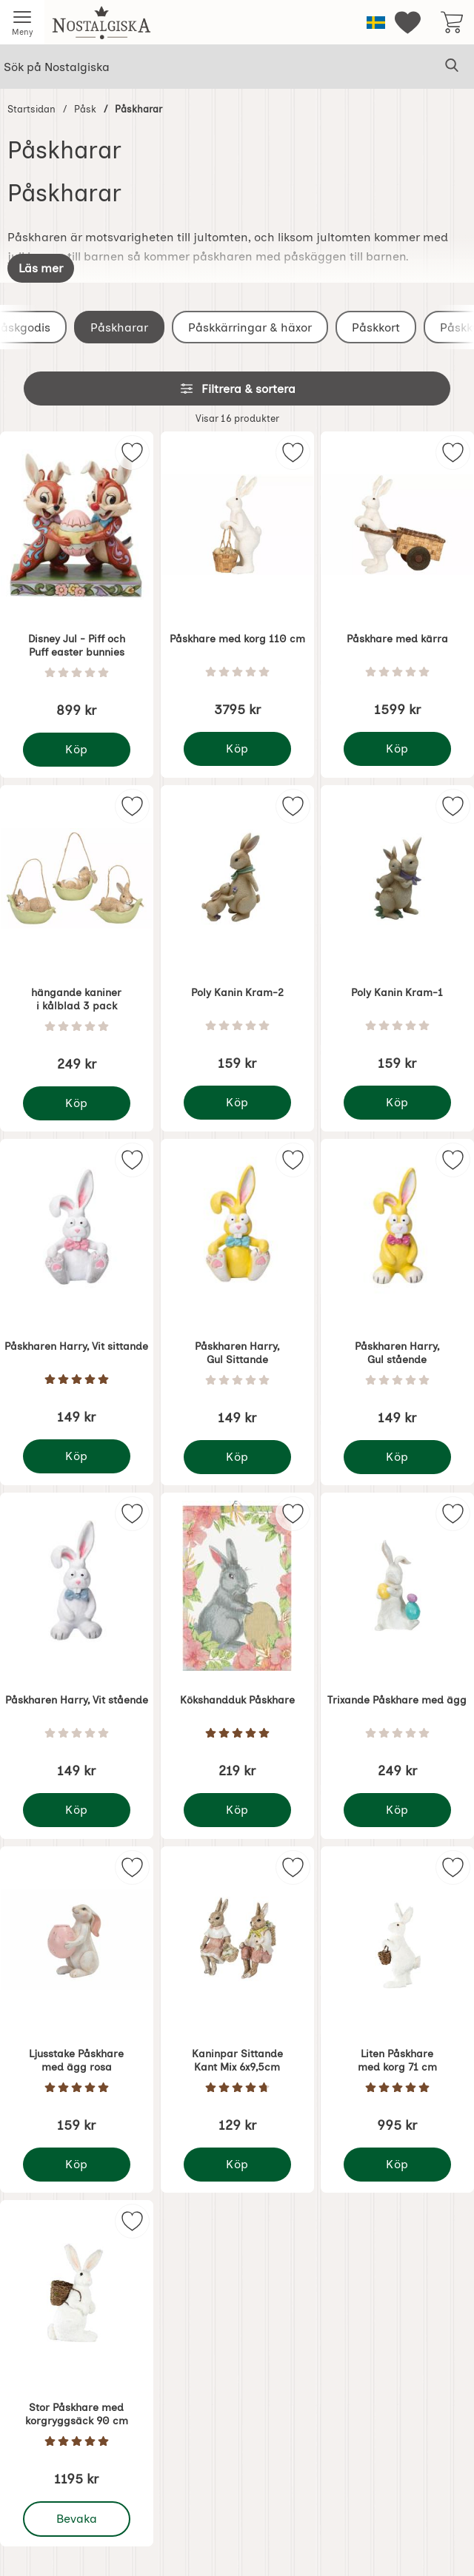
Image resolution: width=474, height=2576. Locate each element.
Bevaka (77, 2519)
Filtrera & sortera (237, 388)
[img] (132, 452)
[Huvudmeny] (22, 22)
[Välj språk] (376, 22)
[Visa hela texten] (40, 268)
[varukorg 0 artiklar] (452, 22)
